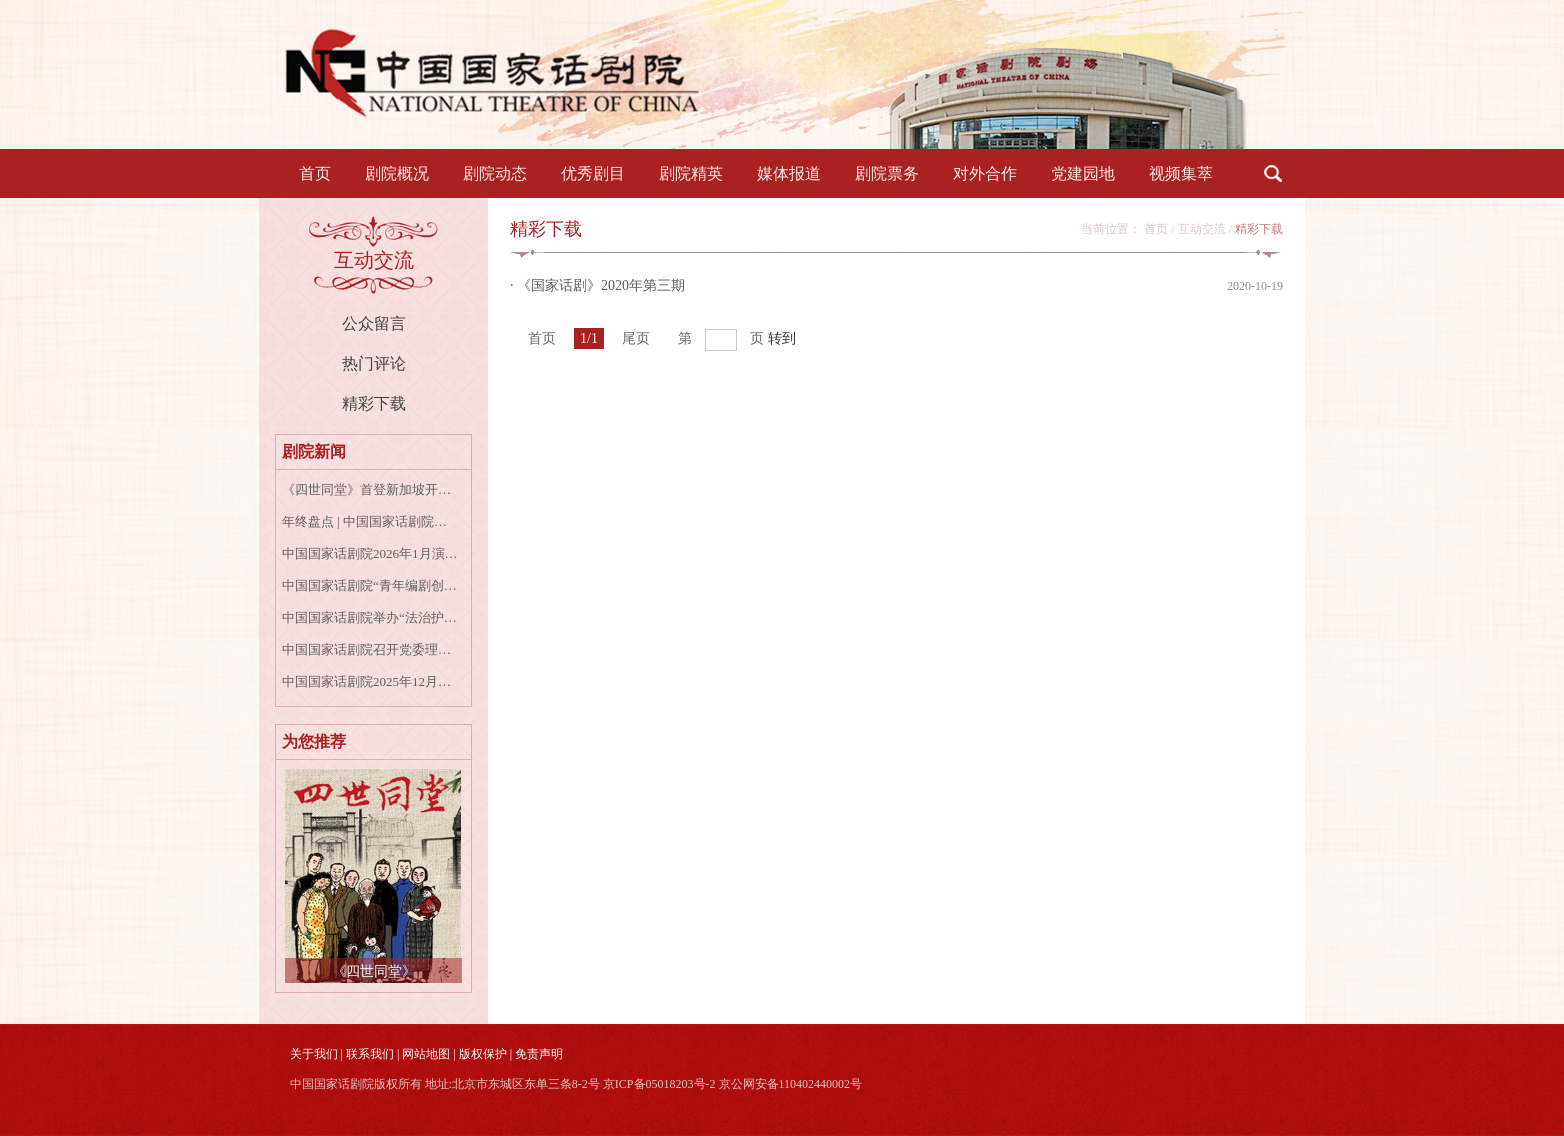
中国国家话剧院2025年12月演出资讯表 (370, 681)
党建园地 (1083, 173)
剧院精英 (691, 173)
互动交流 (1202, 229)
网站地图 (426, 1054)
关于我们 (314, 1054)
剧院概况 (397, 173)
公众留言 (374, 323)
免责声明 (539, 1054)
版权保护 (483, 1054)
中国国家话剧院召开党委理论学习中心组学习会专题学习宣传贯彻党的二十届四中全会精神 (370, 649)
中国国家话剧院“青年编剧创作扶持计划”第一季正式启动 (370, 585)
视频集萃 (1181, 173)
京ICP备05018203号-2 (659, 1084)
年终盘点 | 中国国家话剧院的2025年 (370, 521)
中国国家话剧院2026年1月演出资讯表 (370, 553)
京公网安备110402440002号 (791, 1084)
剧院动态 (495, 173)
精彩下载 (374, 403)
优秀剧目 (593, 173)
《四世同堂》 (374, 971)
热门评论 (374, 363)
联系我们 (370, 1054)
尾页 (636, 338)
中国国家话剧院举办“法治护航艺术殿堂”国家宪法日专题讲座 (370, 617)
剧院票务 (887, 173)
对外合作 (985, 173)
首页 (315, 173)
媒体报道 (789, 173)
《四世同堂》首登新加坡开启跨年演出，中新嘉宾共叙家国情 (370, 489)
